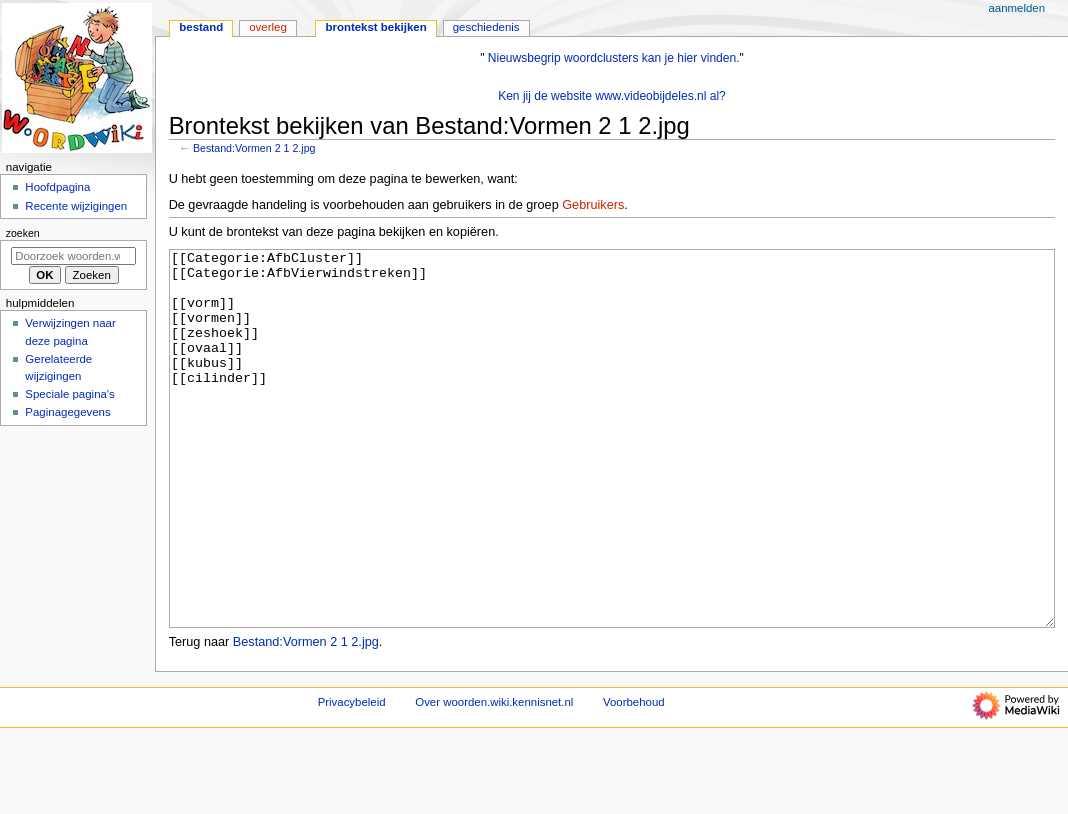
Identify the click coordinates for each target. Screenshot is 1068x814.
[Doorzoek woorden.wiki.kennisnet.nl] (73, 256)
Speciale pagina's (69, 394)
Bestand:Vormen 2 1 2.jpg (254, 148)
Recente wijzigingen (76, 206)
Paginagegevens (67, 412)
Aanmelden (1016, 8)
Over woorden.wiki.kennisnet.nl (494, 777)
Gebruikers (593, 205)
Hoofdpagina (57, 187)
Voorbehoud (634, 777)
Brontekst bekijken (375, 27)
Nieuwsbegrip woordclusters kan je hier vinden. (614, 58)
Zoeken (23, 233)
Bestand (201, 27)
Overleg (268, 27)
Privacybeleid (352, 777)
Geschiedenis (486, 27)
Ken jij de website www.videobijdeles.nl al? (612, 96)
